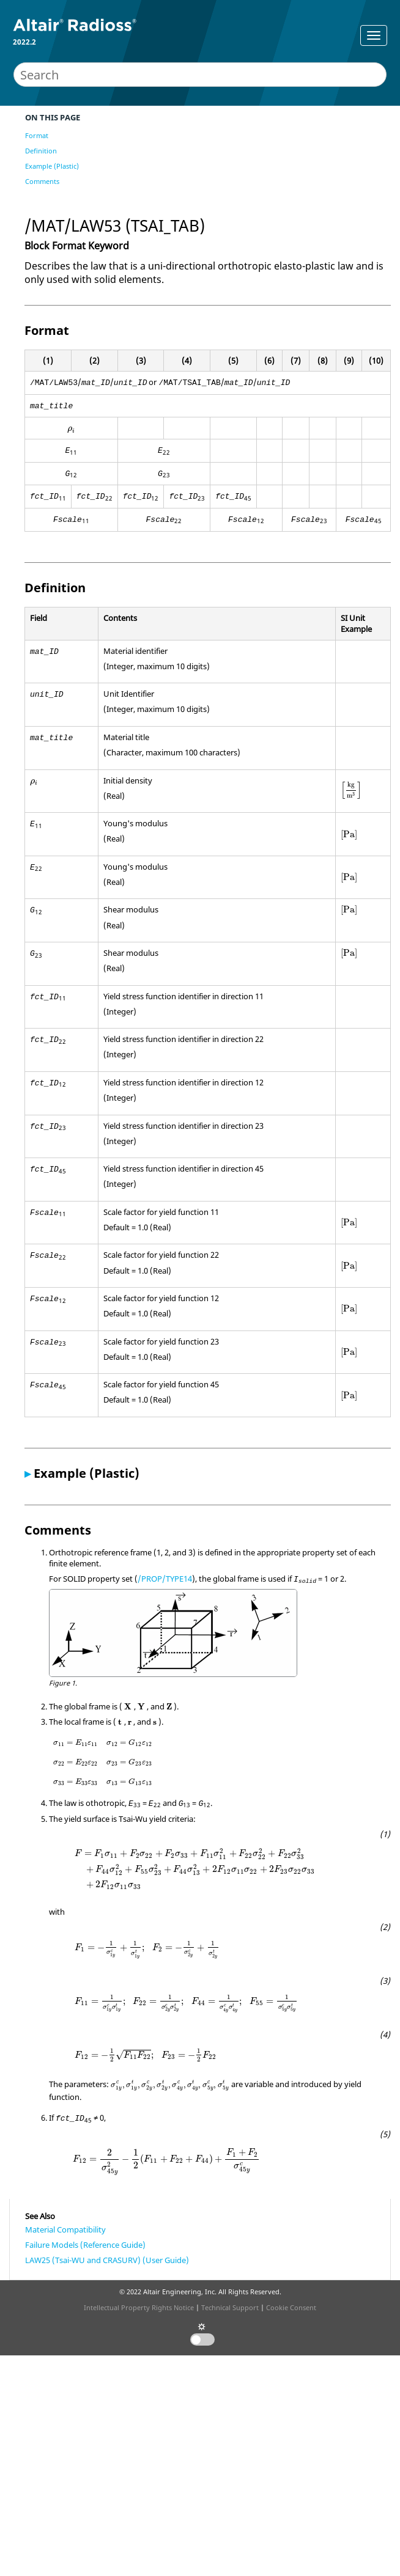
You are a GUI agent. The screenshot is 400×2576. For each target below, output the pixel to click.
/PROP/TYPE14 (165, 1578)
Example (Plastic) (52, 166)
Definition (41, 150)
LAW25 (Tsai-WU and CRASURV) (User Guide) (107, 2260)
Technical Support (230, 2307)
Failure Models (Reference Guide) (85, 2244)
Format (36, 135)
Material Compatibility (65, 2229)
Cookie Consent (291, 2307)
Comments (42, 181)
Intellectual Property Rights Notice (139, 2307)
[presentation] (71, 430)
